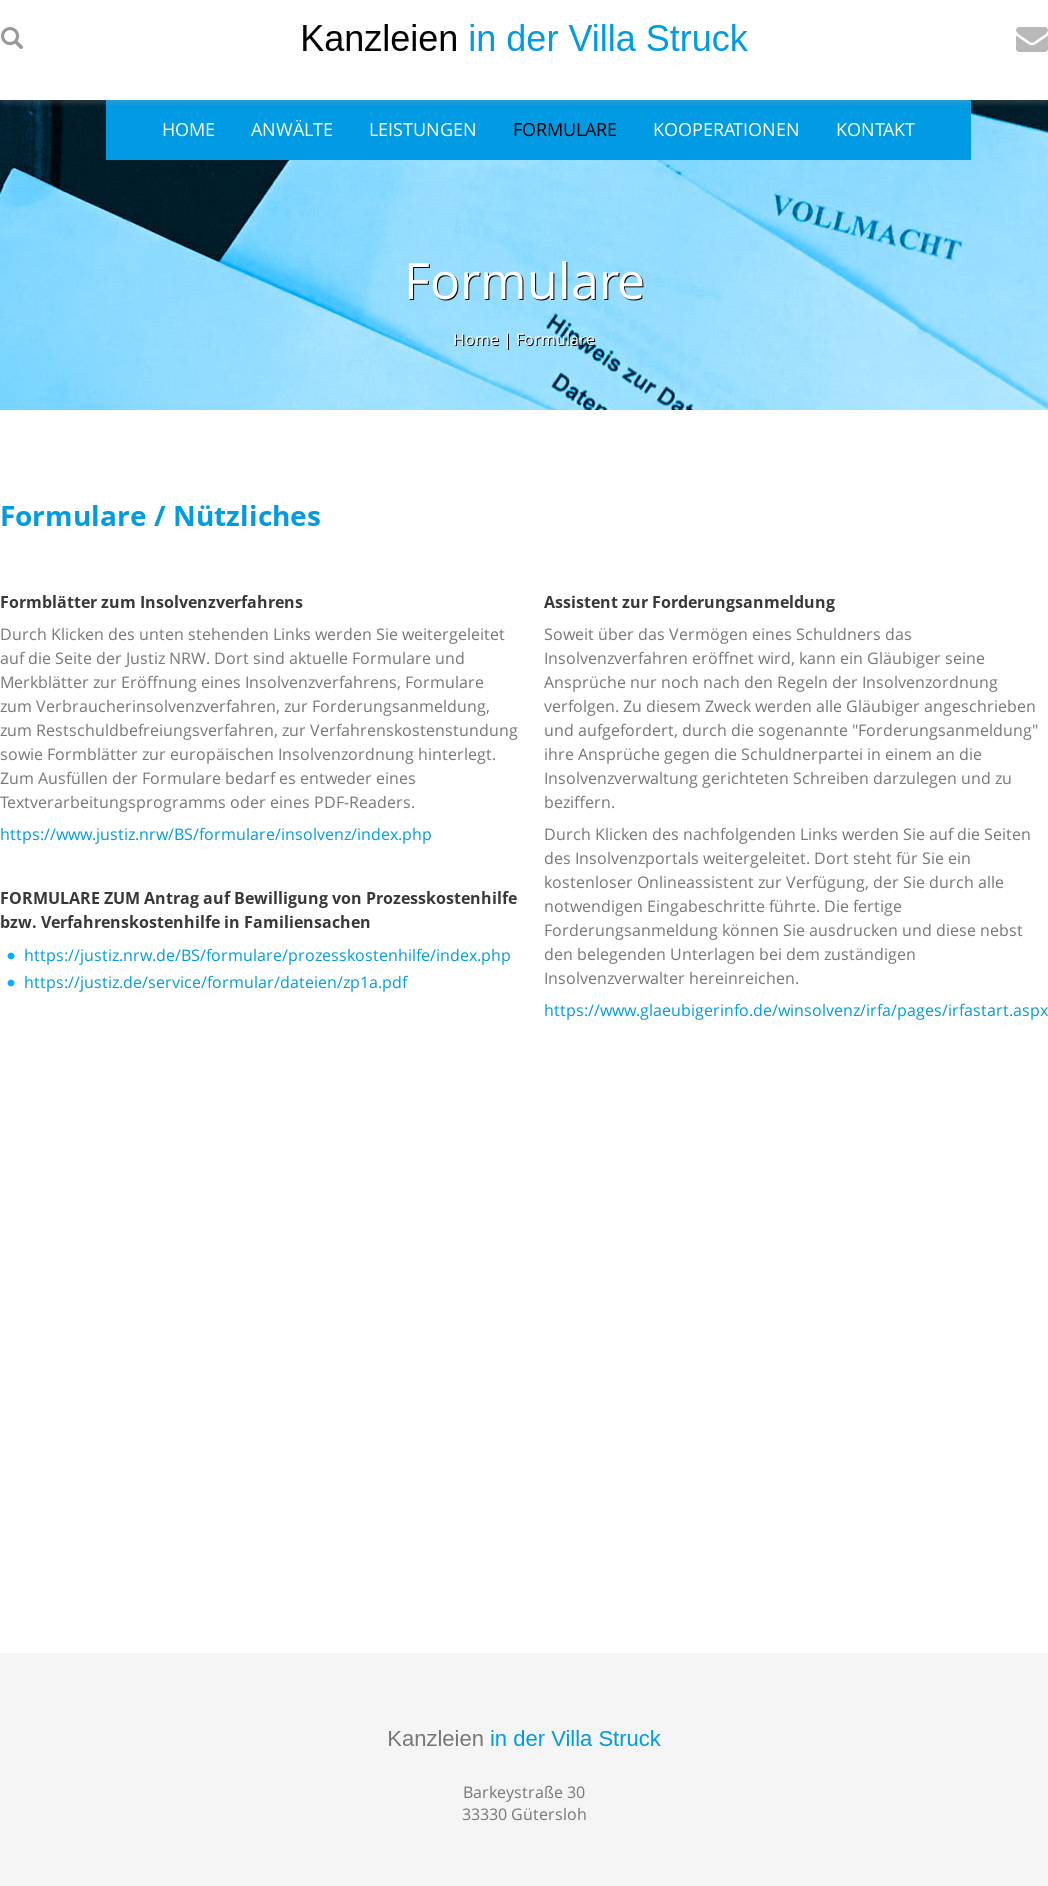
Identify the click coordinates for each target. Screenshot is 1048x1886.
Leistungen (423, 129)
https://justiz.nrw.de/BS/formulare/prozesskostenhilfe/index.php (267, 955)
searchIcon (12, 39)
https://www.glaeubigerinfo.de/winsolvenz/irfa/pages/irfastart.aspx (796, 1010)
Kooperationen (726, 129)
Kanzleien (524, 1738)
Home (188, 129)
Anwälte (292, 129)
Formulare (565, 129)
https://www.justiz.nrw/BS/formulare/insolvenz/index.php (216, 834)
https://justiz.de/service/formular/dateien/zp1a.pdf (215, 982)
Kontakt (875, 129)
